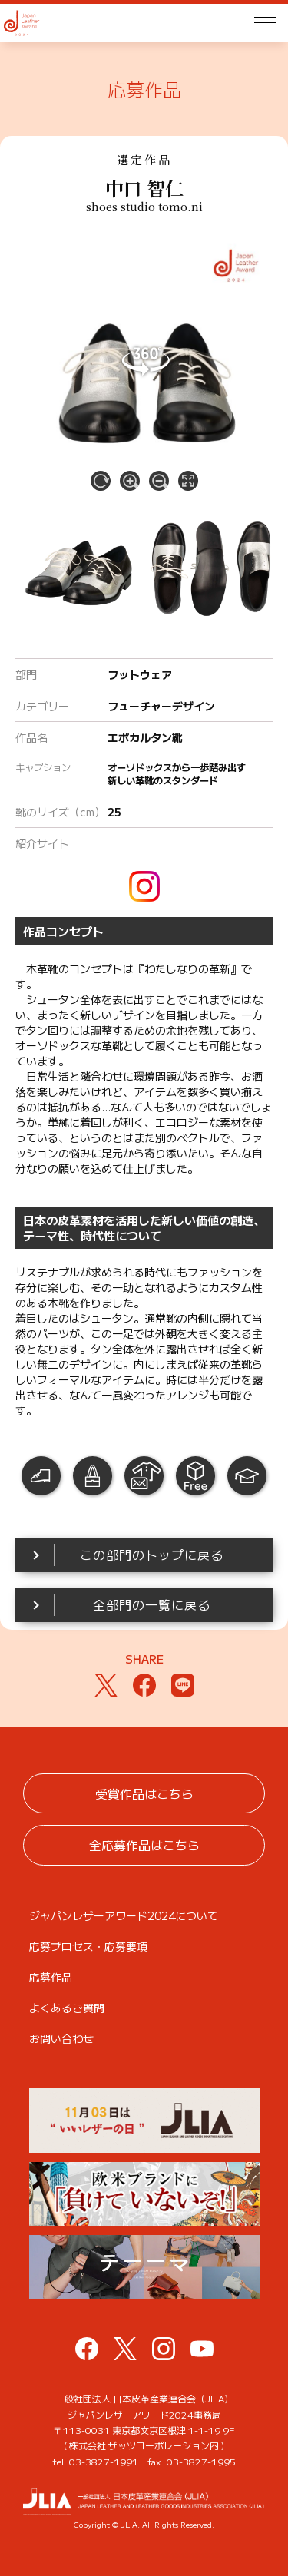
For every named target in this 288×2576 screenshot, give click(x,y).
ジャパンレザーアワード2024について (123, 1915)
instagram (144, 886)
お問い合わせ (61, 2038)
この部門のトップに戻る (151, 1554)
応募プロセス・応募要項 (88, 1946)
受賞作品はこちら (144, 1793)
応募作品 (50, 1977)
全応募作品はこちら (144, 1845)
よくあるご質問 (66, 2007)
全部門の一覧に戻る (151, 1604)
